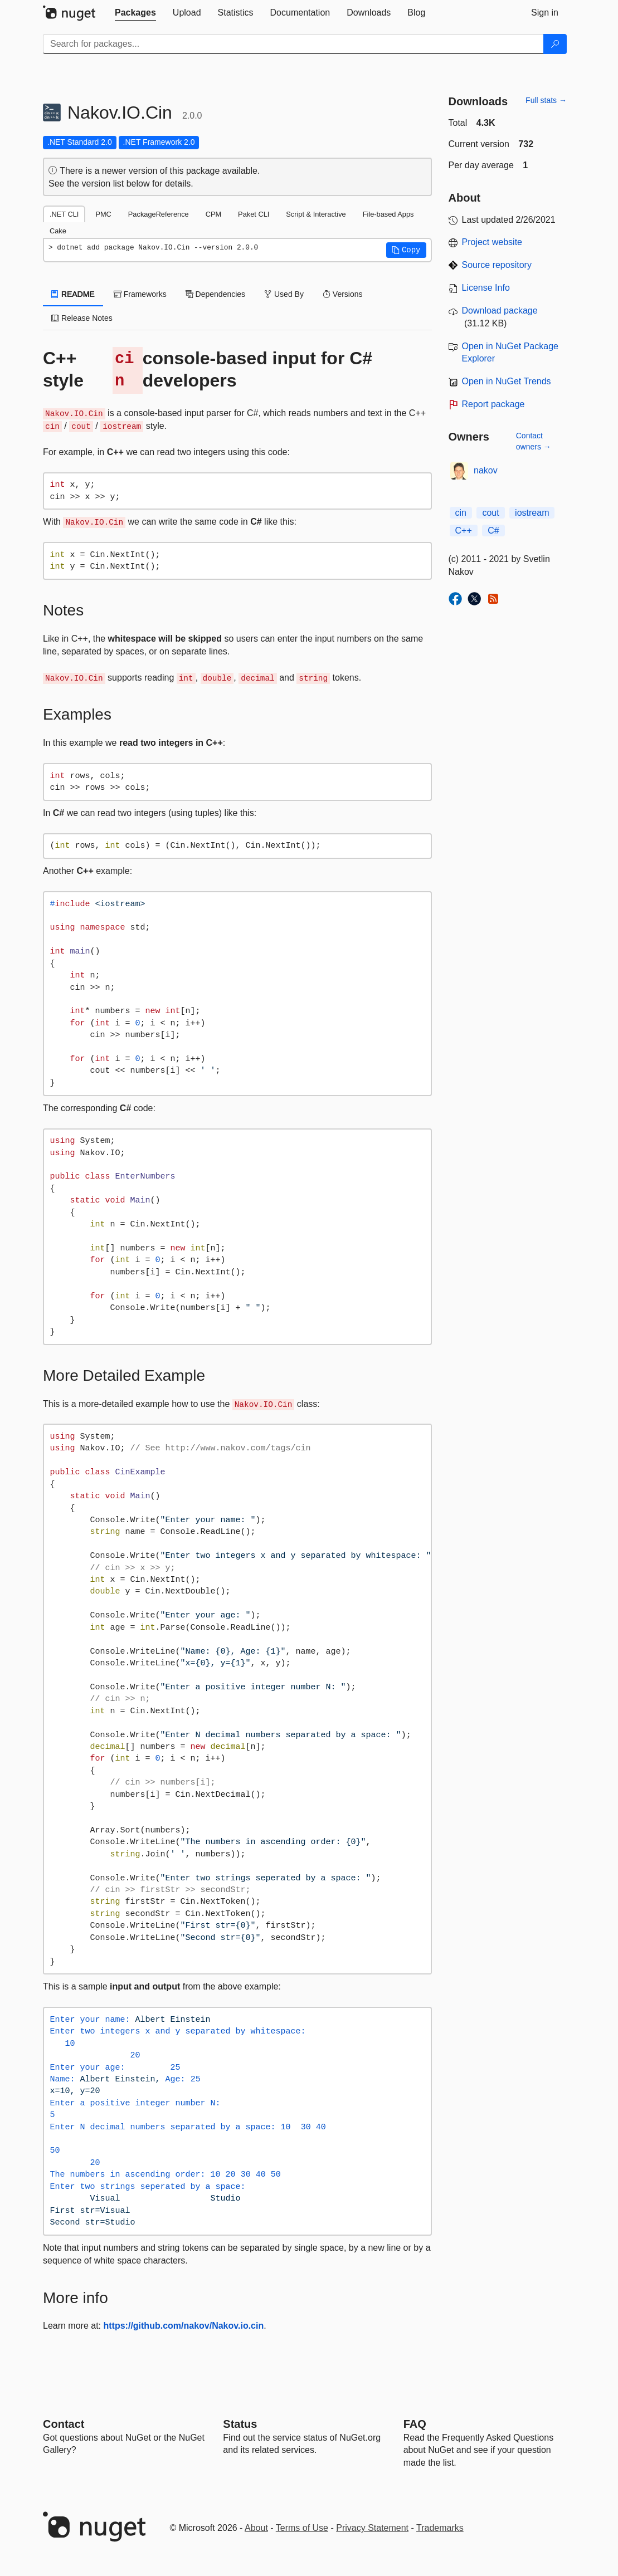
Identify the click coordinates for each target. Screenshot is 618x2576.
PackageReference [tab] (158, 214)
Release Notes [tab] (82, 318)
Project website (492, 242)
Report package (493, 404)
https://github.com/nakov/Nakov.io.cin (184, 2325)
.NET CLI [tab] (64, 214)
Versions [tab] (343, 294)
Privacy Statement (372, 2528)
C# (493, 530)
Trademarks (440, 2528)
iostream (532, 512)
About (256, 2528)
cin (460, 512)
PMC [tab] (103, 214)
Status (240, 2424)
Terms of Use (302, 2528)
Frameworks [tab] (140, 294)
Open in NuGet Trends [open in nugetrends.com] (506, 381)
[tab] (135, 13)
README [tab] (73, 294)
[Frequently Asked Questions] (414, 2424)
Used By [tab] (284, 294)
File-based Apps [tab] (388, 214)
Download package (500, 310)
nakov (486, 470)
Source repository (497, 265)
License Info (486, 287)
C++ (463, 530)
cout (490, 512)
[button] (406, 250)
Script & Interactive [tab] (316, 214)
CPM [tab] (213, 214)
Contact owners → (533, 441)
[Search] (555, 44)
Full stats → (546, 100)
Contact (63, 2424)
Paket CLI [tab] (253, 214)
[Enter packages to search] (293, 44)
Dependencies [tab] (215, 294)
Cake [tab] (58, 231)
